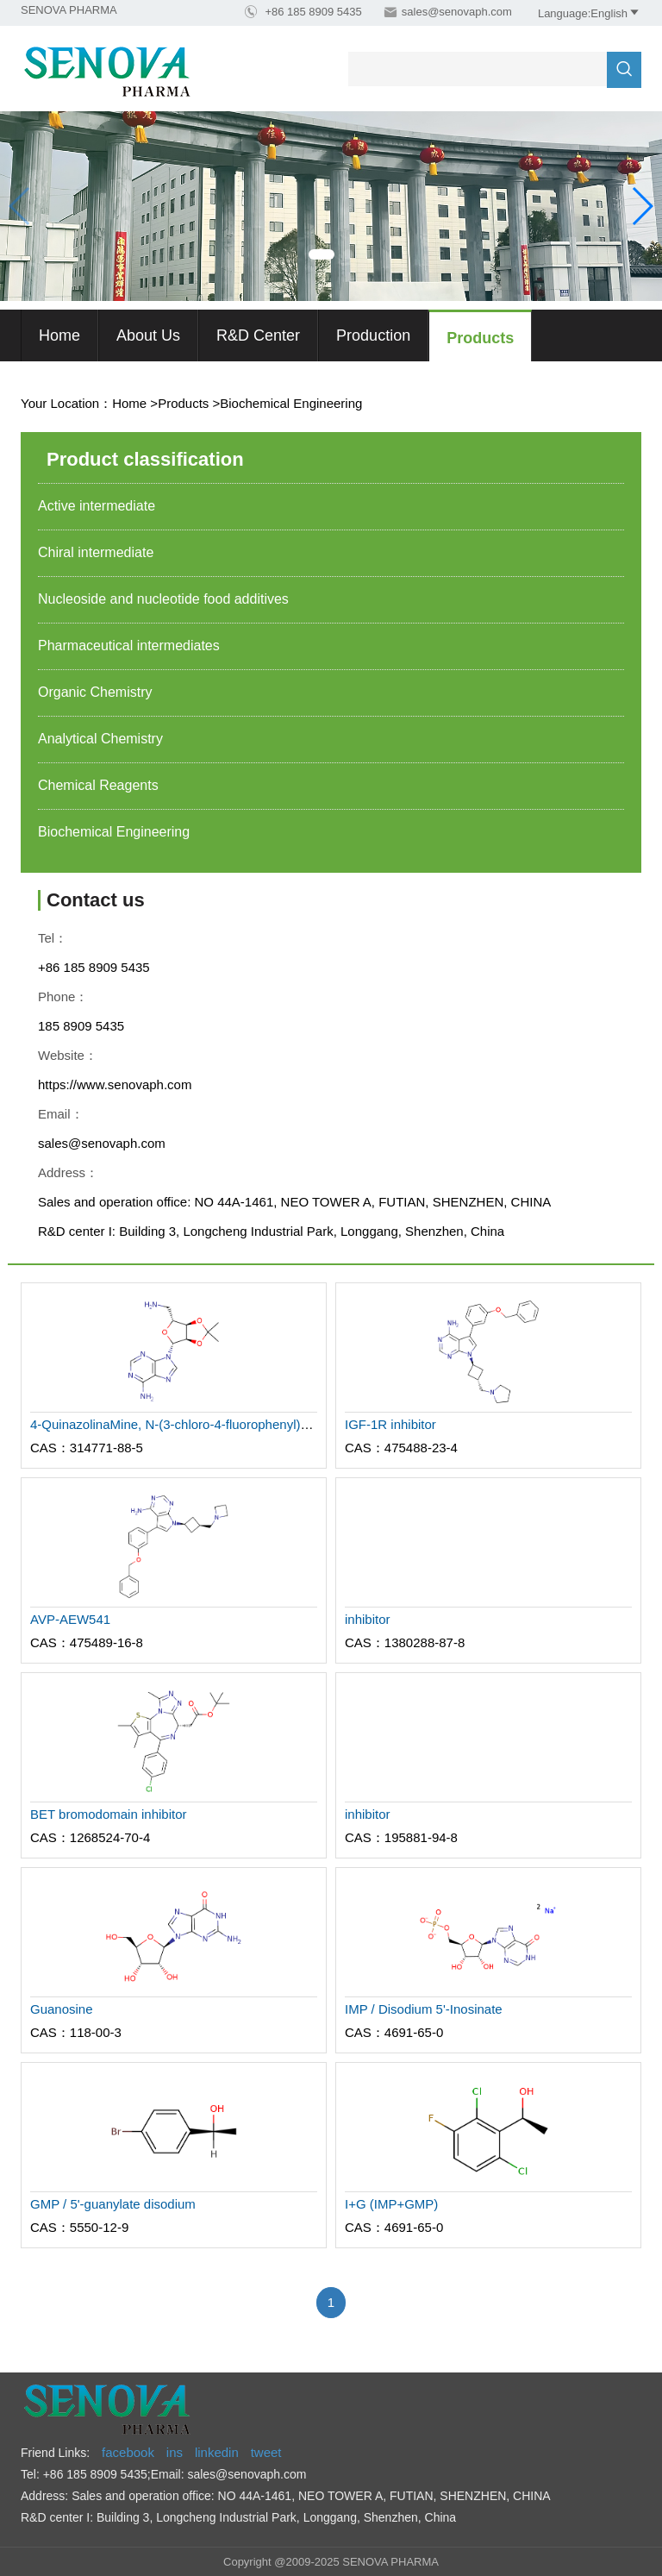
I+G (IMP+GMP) (391, 2204)
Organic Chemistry (95, 692)
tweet (266, 2452)
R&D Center (258, 335)
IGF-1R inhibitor (390, 1424)
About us (148, 335)
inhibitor (367, 1619)
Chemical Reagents (98, 785)
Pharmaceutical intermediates (129, 645)
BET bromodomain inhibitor (108, 1814)
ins (174, 2452)
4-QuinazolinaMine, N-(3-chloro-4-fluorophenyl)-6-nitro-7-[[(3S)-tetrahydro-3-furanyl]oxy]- (284, 1424)
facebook (128, 2452)
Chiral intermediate (95, 552)
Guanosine (61, 2009)
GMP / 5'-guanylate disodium (113, 2204)
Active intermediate (96, 505)
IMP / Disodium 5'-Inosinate (424, 2009)
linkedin (217, 2452)
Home (59, 335)
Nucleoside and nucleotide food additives (163, 599)
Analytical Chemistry (100, 738)
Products (480, 338)
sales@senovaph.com (457, 11)
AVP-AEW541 (70, 1619)
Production (373, 335)
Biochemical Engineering (291, 403)
